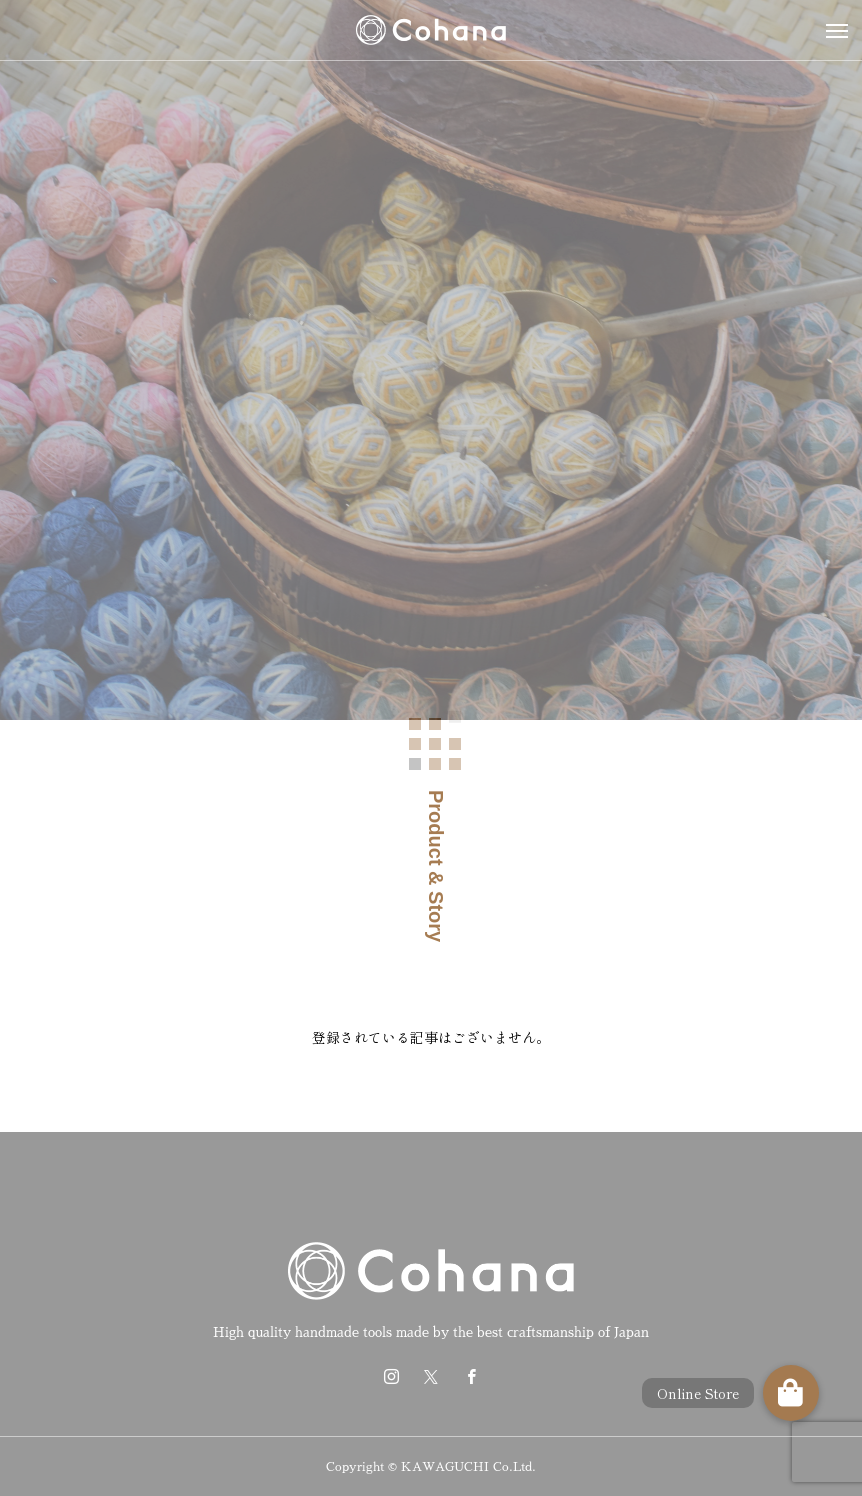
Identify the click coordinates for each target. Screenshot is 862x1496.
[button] (791, 1393)
